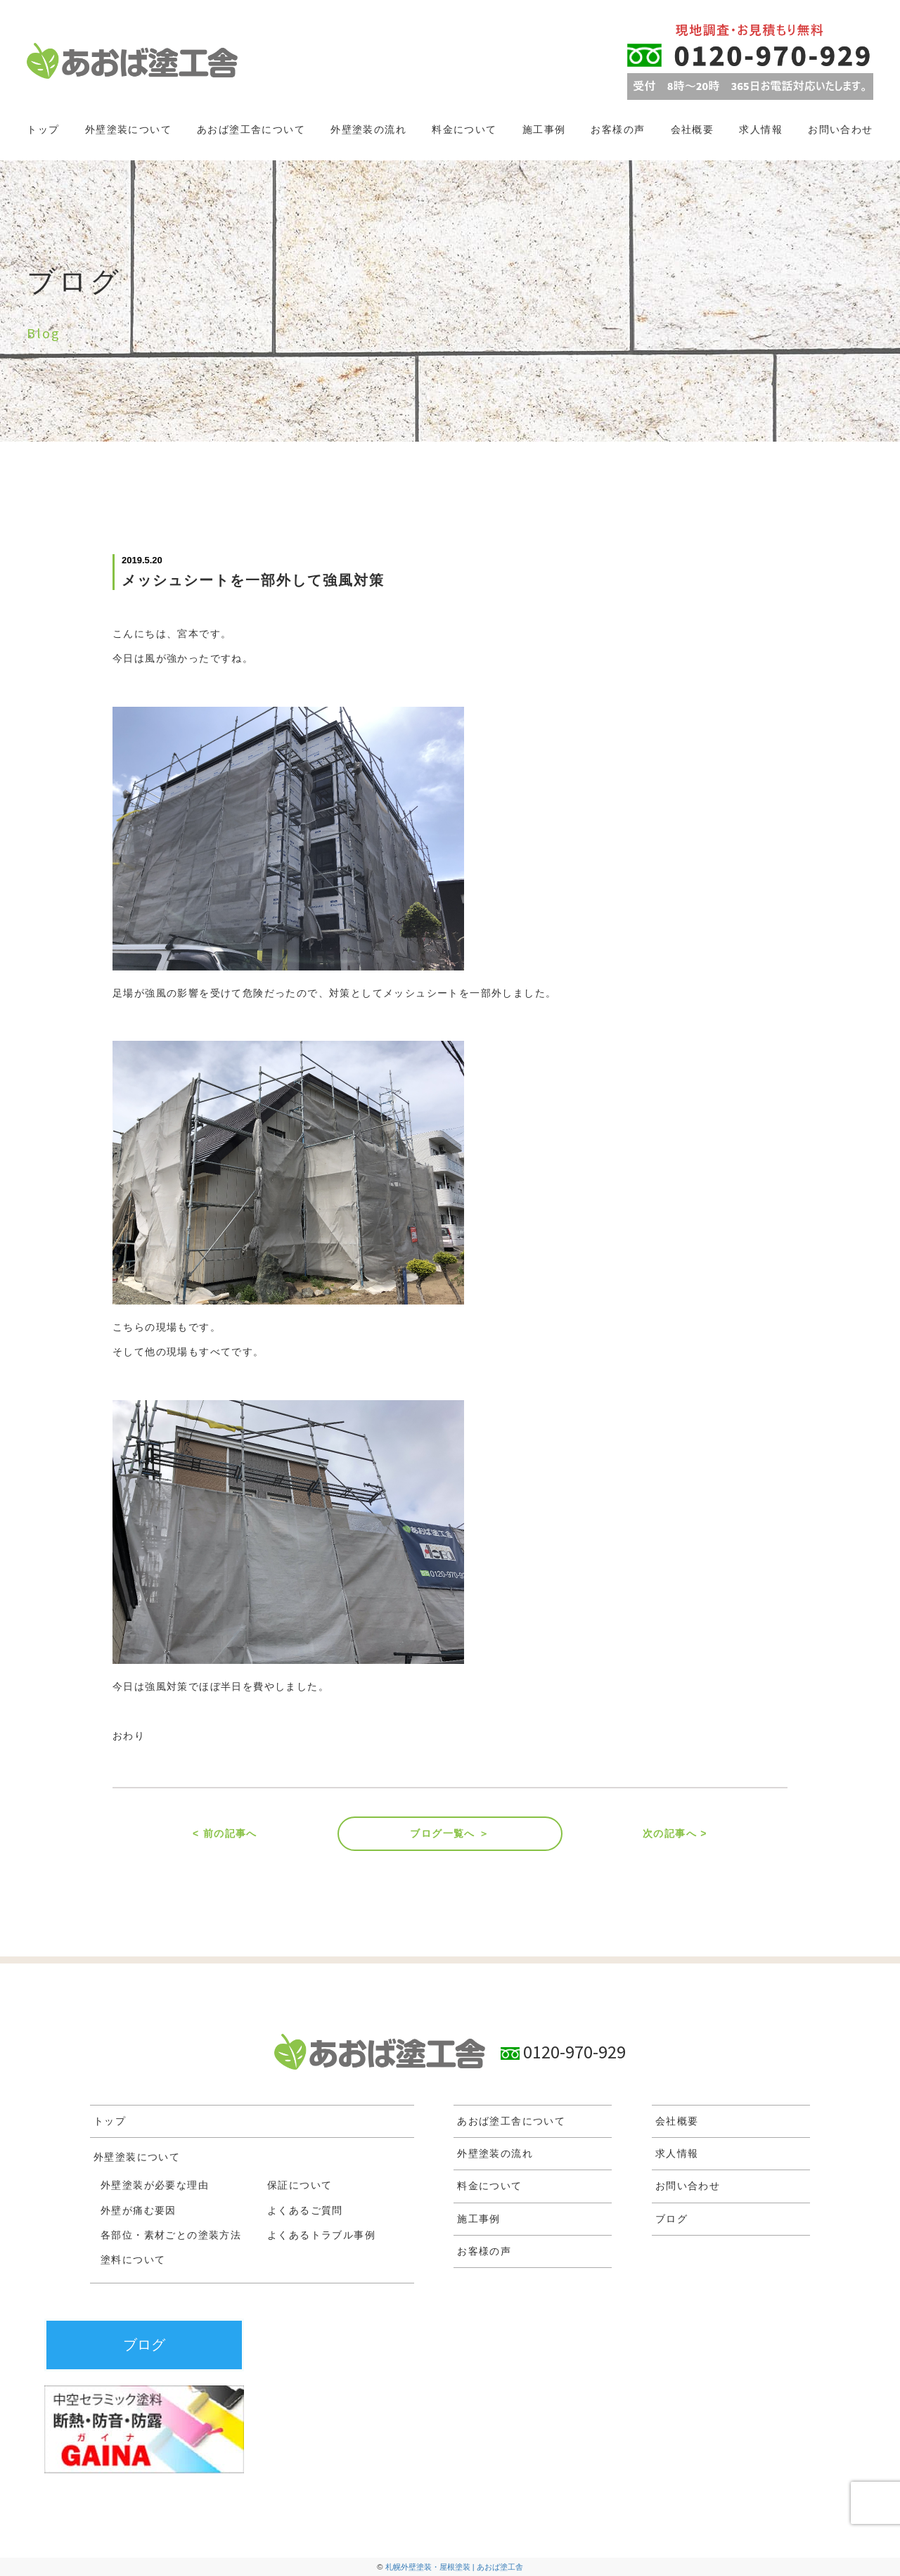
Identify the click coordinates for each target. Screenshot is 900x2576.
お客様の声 (618, 129)
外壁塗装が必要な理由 (155, 2185)
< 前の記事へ (225, 1833)
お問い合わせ (840, 129)
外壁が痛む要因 (138, 2210)
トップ (43, 129)
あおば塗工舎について (251, 129)
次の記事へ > (675, 1833)
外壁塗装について (128, 129)
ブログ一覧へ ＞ (449, 1833)
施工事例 (544, 129)
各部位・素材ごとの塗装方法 (171, 2235)
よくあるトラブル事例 (321, 2235)
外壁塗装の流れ (368, 129)
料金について (464, 129)
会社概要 (692, 129)
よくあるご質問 (305, 2210)
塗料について (133, 2259)
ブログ (671, 2218)
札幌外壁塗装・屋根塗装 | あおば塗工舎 (454, 2567)
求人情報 (761, 129)
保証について (299, 2185)
